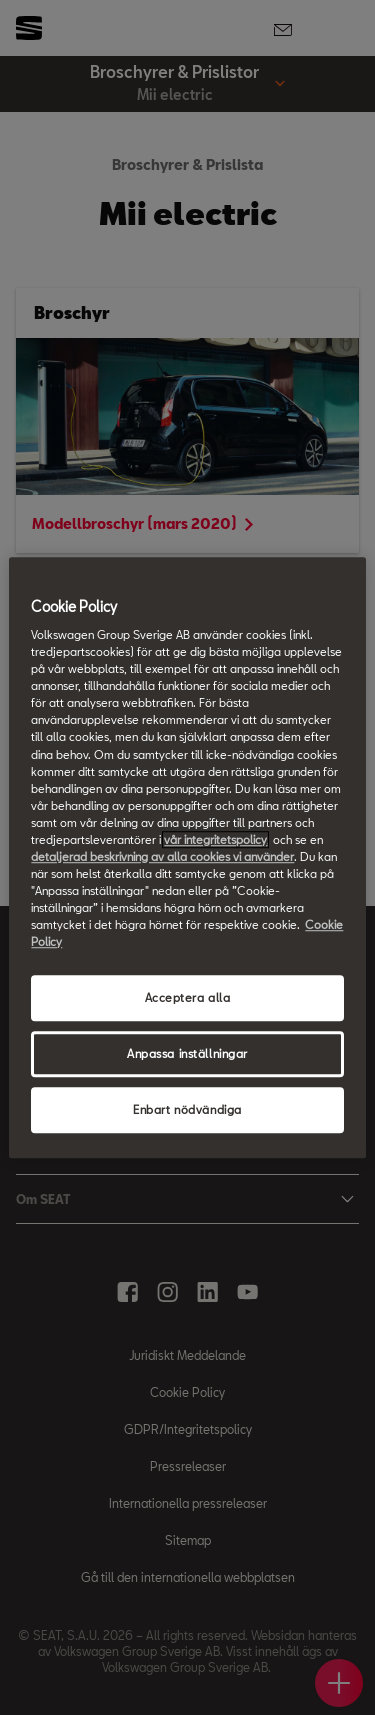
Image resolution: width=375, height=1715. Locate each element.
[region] (187, 858)
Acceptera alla (188, 998)
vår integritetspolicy (215, 839)
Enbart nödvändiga (187, 1109)
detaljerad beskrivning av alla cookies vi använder (162, 856)
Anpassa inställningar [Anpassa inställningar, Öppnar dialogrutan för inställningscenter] (187, 1053)
